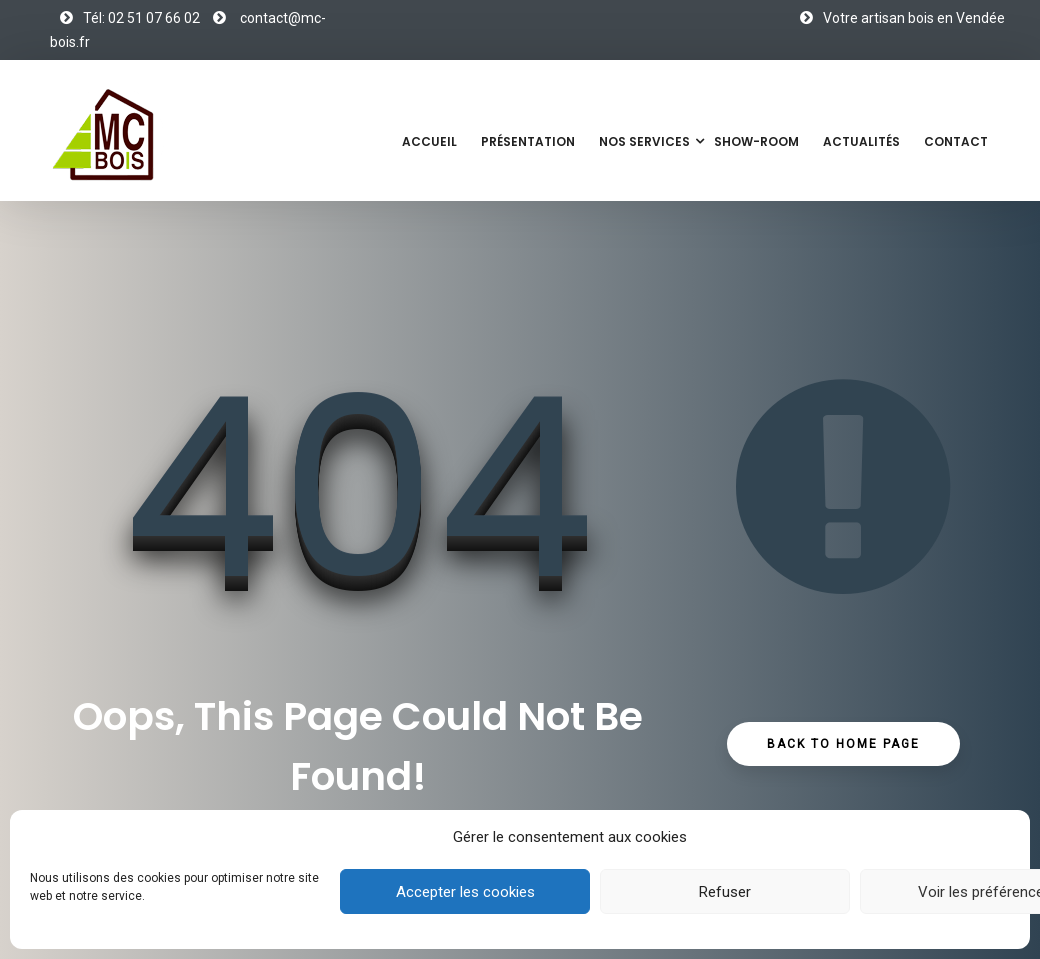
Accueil (429, 141)
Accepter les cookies (465, 892)
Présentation (528, 141)
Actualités (861, 141)
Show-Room (756, 141)
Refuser (725, 892)
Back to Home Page (843, 744)
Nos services (644, 141)
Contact (956, 141)
